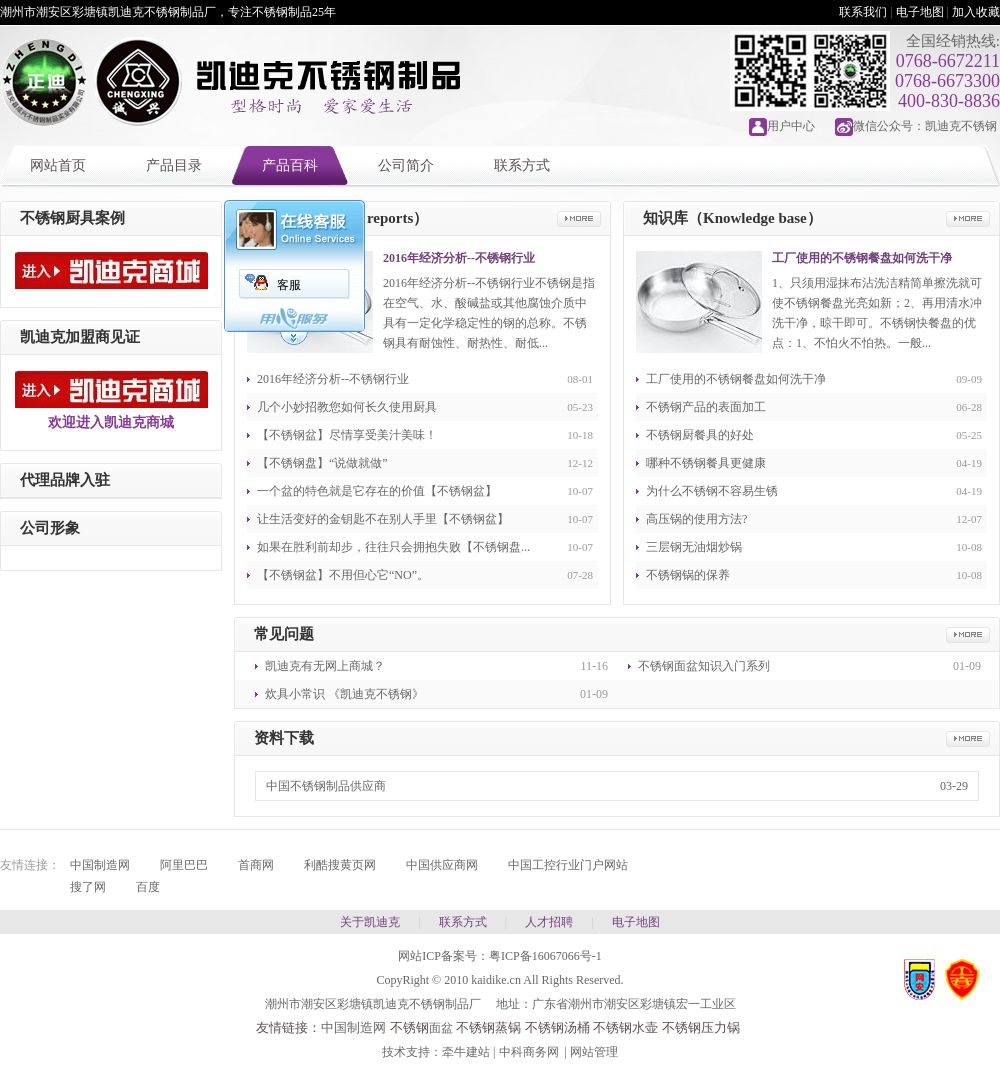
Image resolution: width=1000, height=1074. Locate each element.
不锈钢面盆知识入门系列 (704, 666)
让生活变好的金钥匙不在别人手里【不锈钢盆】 (383, 519)
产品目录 (174, 165)
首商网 (256, 865)
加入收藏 (976, 12)
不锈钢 (409, 1027)
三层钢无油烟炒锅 (694, 547)
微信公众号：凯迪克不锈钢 (925, 126)
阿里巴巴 (184, 865)
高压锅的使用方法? (696, 519)
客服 (289, 285)
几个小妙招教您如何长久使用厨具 (347, 407)
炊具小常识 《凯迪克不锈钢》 (344, 694)
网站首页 (58, 165)
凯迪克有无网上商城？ (325, 666)
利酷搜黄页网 (340, 865)
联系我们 (863, 12)
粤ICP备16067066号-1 (545, 956)
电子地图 (920, 12)
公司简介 (406, 165)
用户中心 (791, 126)
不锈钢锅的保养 (688, 575)
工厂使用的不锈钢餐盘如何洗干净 (862, 258)
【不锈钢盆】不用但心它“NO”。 (343, 575)
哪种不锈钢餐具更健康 (706, 463)
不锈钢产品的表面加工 (706, 407)
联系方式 (522, 165)
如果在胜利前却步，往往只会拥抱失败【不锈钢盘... (393, 547)
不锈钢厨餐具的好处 (700, 435)
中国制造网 (100, 865)
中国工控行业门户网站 (568, 865)
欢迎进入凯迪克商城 (111, 422)
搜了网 (88, 887)
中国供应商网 (442, 865)
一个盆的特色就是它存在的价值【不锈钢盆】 (377, 491)
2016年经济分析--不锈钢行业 (459, 258)
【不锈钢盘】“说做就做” (322, 463)
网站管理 (594, 1052)
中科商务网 (529, 1052)
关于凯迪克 (370, 922)
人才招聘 (549, 922)
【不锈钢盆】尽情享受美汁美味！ (347, 435)
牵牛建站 (466, 1052)
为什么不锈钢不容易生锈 (712, 491)
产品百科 (290, 165)
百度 (148, 887)
